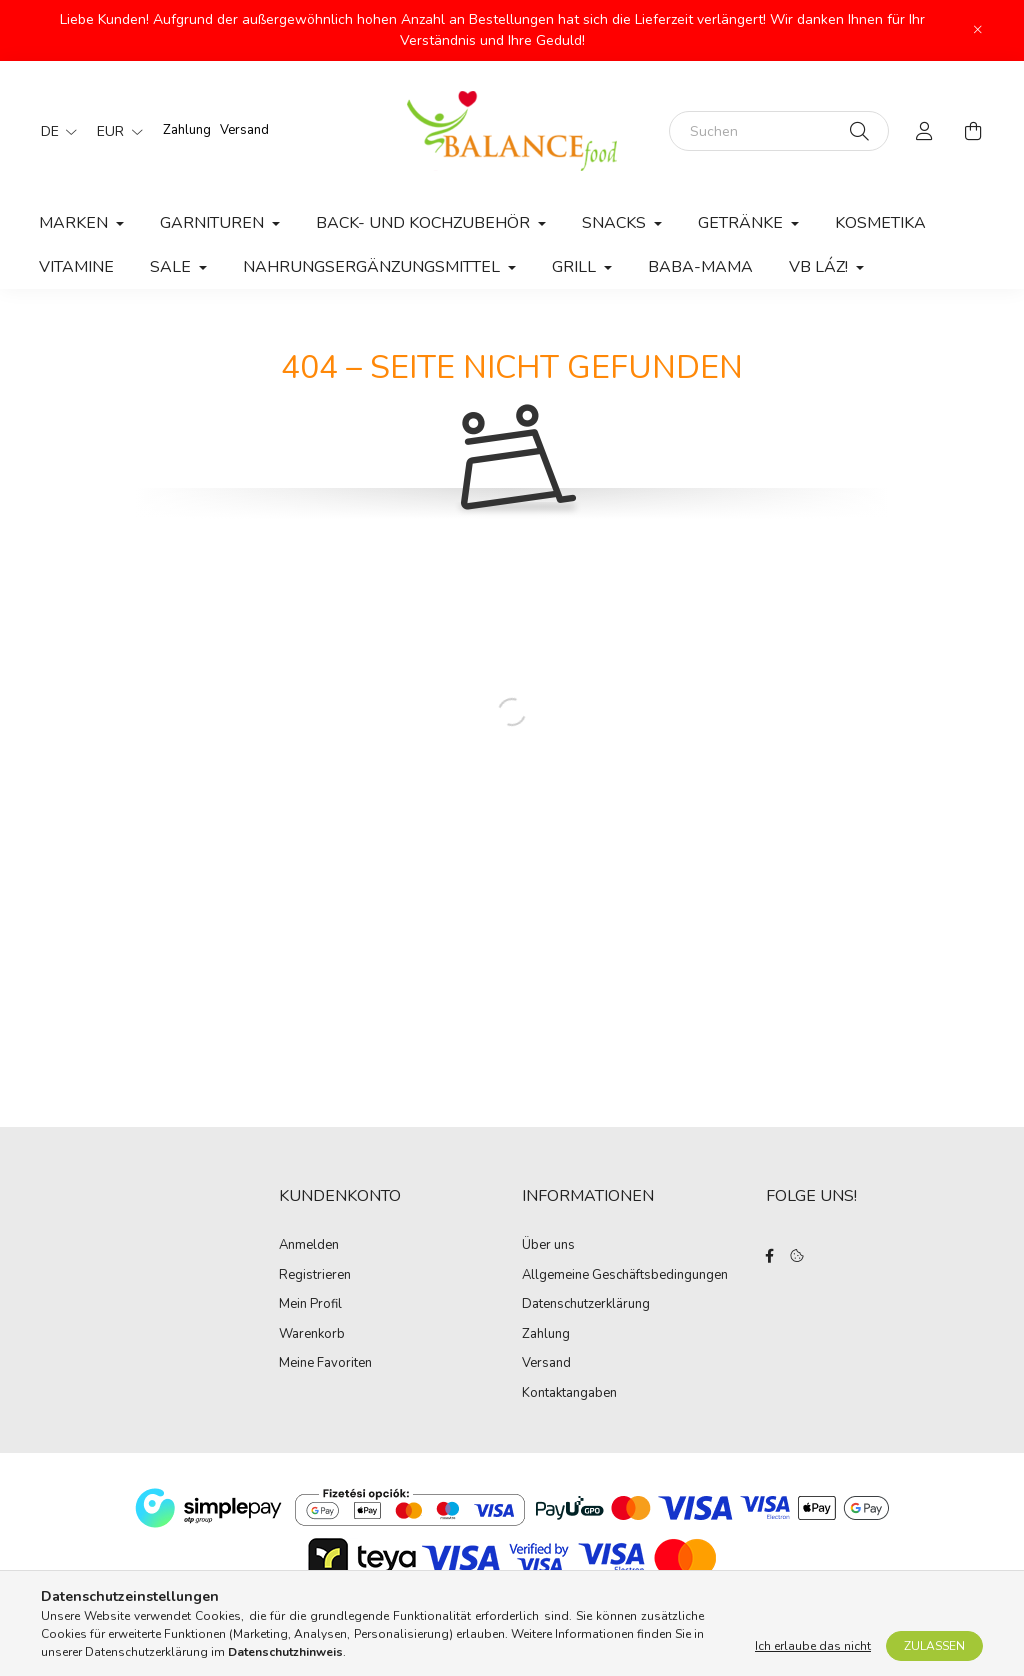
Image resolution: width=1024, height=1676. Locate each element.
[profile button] (925, 131)
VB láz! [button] (820, 267)
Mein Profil (310, 1305)
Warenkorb (312, 1335)
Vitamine (76, 267)
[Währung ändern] (115, 131)
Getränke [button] (742, 223)
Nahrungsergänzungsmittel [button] (373, 267)
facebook (770, 1256)
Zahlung (187, 130)
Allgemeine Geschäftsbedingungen (625, 1276)
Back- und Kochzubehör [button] (425, 223)
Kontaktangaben (569, 1394)
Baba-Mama (700, 267)
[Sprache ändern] (54, 131)
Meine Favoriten (325, 1364)
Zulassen (934, 1646)
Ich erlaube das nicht (813, 1646)
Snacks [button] (616, 223)
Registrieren (315, 1276)
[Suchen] (779, 131)
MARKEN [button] (75, 223)
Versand (244, 130)
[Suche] (859, 131)
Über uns (548, 1246)
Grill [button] (576, 267)
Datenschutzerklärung (586, 1305)
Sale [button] (172, 267)
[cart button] (973, 131)
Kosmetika (880, 223)
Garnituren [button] (214, 223)
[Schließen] (978, 30)
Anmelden (309, 1246)
